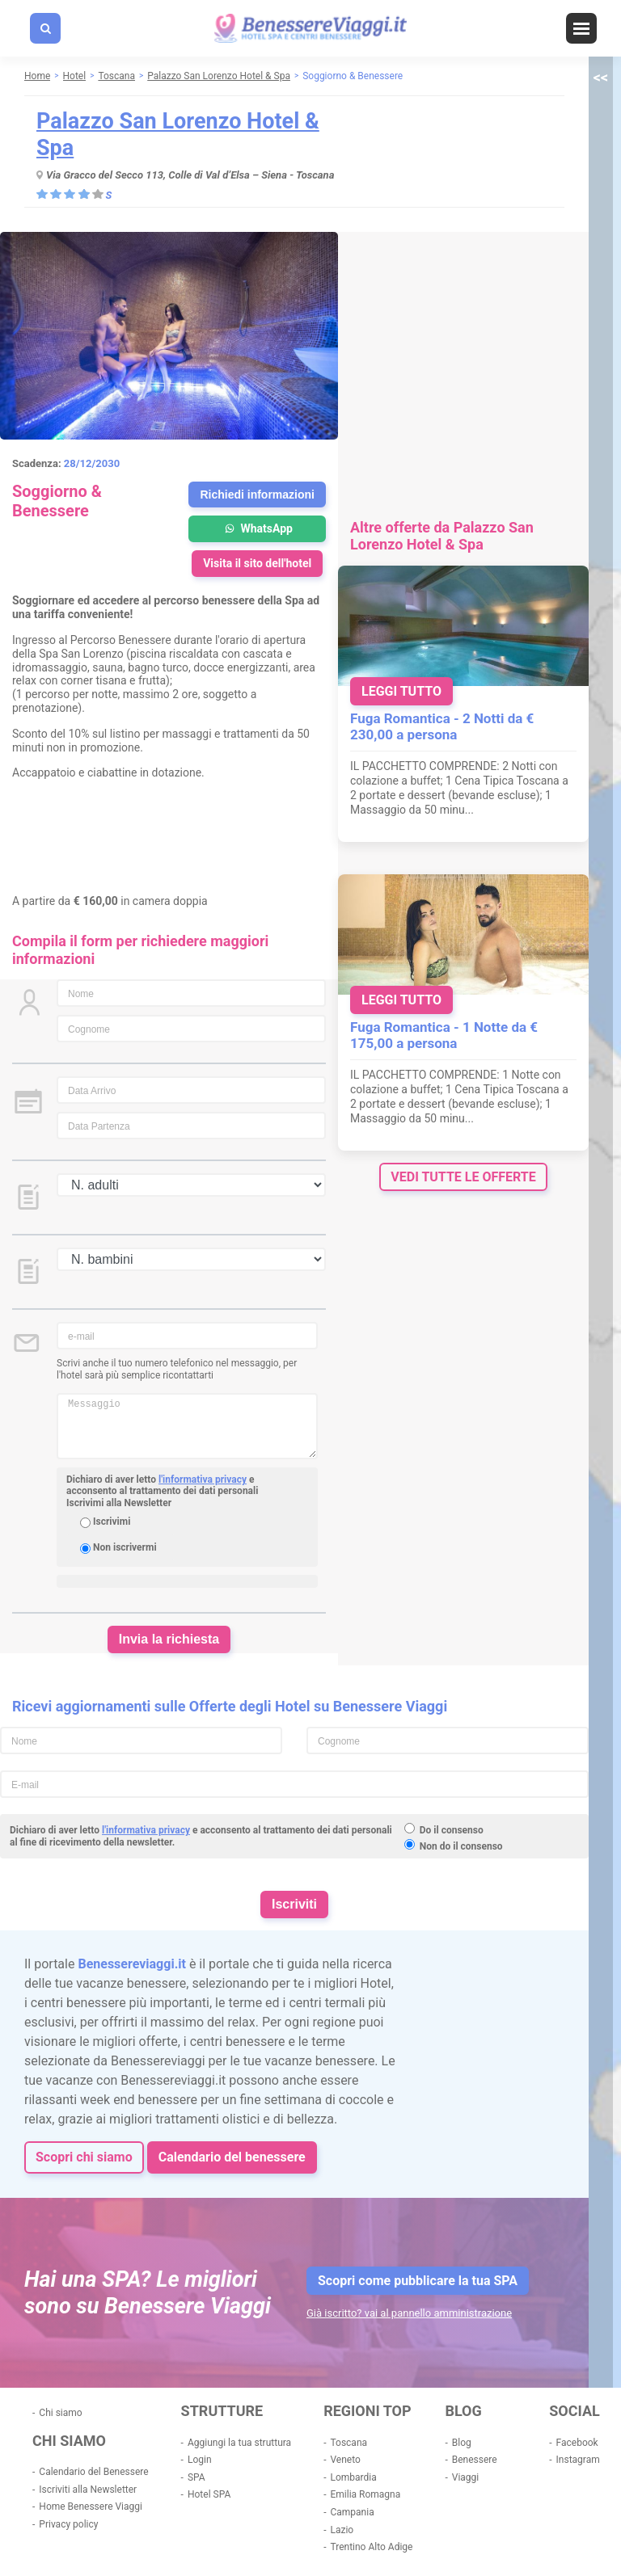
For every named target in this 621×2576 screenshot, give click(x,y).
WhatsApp (257, 528)
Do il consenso (452, 1830)
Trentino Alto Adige (371, 2547)
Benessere (474, 2459)
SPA (196, 2477)
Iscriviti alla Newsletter (88, 2489)
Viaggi (465, 2477)
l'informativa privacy (202, 1479)
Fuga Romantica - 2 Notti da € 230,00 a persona (442, 726)
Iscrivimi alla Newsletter (118, 1503)
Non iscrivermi (125, 1547)
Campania (352, 2512)
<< (601, 77)
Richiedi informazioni (257, 494)
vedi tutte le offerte (463, 1177)
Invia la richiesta (169, 1639)
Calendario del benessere (232, 2157)
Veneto (345, 2459)
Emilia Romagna (365, 2494)
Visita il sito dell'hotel (257, 563)
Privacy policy (68, 2524)
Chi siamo (60, 2412)
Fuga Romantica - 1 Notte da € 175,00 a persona (444, 1035)
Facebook (577, 2442)
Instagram (578, 2459)
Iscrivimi (111, 1521)
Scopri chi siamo (84, 2157)
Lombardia (353, 2477)
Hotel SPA (209, 2494)
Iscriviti (294, 1904)
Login (200, 2459)
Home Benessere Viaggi (90, 2506)
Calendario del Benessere (93, 2471)
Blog (461, 2442)
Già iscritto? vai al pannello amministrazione (409, 2313)
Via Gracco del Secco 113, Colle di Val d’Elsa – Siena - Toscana (190, 175)
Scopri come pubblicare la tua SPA (418, 2280)
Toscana (348, 2442)
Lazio (341, 2530)
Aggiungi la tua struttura (239, 2442)
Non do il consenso (461, 1846)
